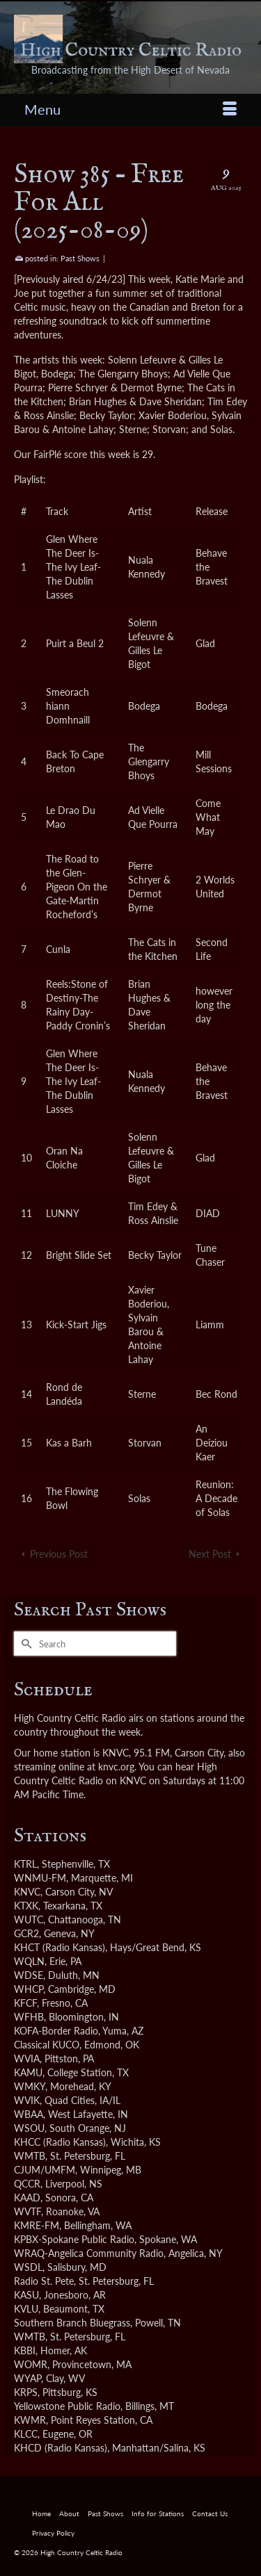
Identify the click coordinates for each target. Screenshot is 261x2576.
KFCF (25, 2003)
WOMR (30, 2364)
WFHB (29, 2017)
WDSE (28, 1975)
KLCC (26, 2434)
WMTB (29, 2156)
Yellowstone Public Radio (67, 2406)
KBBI (24, 2350)
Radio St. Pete (44, 2281)
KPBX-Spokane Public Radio (74, 2239)
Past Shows (80, 258)
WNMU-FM (40, 1878)
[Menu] (130, 109)
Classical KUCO (46, 2045)
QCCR (27, 2184)
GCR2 (26, 1933)
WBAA (28, 2114)
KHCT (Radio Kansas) (59, 1947)
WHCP (28, 1989)
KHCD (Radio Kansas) (60, 2448)
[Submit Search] (24, 1643)
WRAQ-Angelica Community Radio (89, 2253)
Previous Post (59, 1554)
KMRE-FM (36, 2225)
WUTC (28, 1919)
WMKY (29, 2086)
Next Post (210, 1554)
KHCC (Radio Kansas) (60, 2142)
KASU (26, 2295)
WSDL (28, 2267)
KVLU (26, 2309)
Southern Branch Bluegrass (72, 2323)
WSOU (29, 2128)
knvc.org (116, 1766)
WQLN (29, 1961)
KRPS (26, 2392)
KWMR (30, 2420)
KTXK (26, 1905)
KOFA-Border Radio (56, 2031)
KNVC (27, 1892)
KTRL (25, 1864)
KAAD (27, 2197)
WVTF (27, 2211)
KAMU (28, 2072)
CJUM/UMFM (44, 2170)
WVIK (27, 2100)
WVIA (27, 2058)
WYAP (27, 2378)
